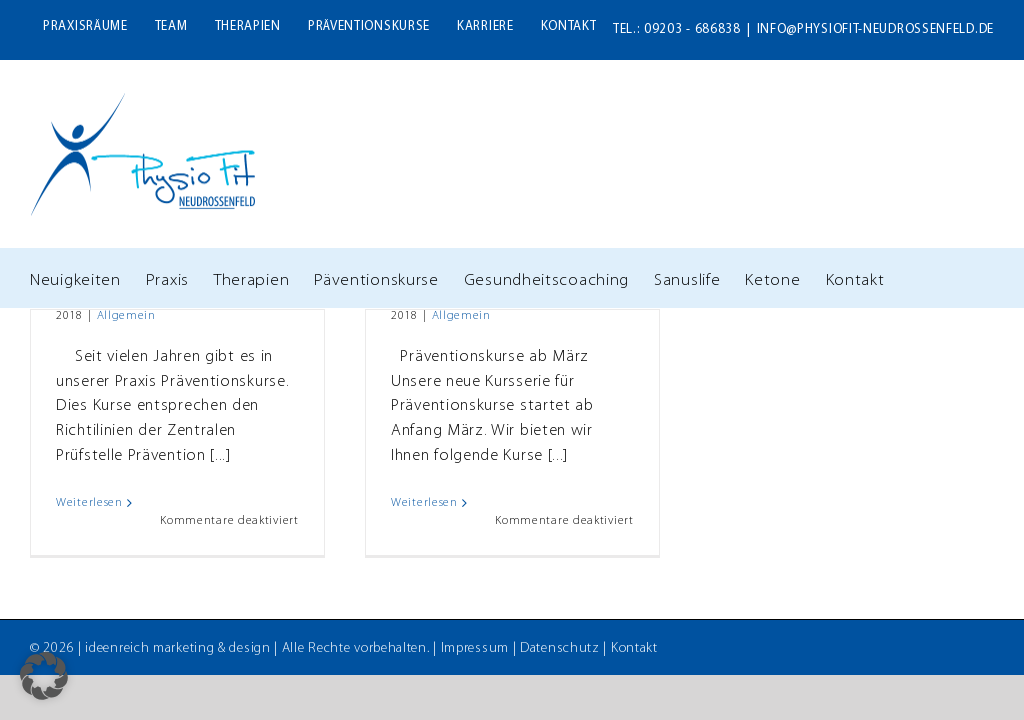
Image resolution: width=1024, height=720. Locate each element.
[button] (44, 676)
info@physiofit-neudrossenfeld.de (875, 29)
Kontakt (634, 648)
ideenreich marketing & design (177, 648)
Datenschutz (560, 648)
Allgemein (126, 316)
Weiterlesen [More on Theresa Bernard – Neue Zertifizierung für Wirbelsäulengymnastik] (89, 503)
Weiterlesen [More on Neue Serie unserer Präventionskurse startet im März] (424, 503)
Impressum (475, 648)
